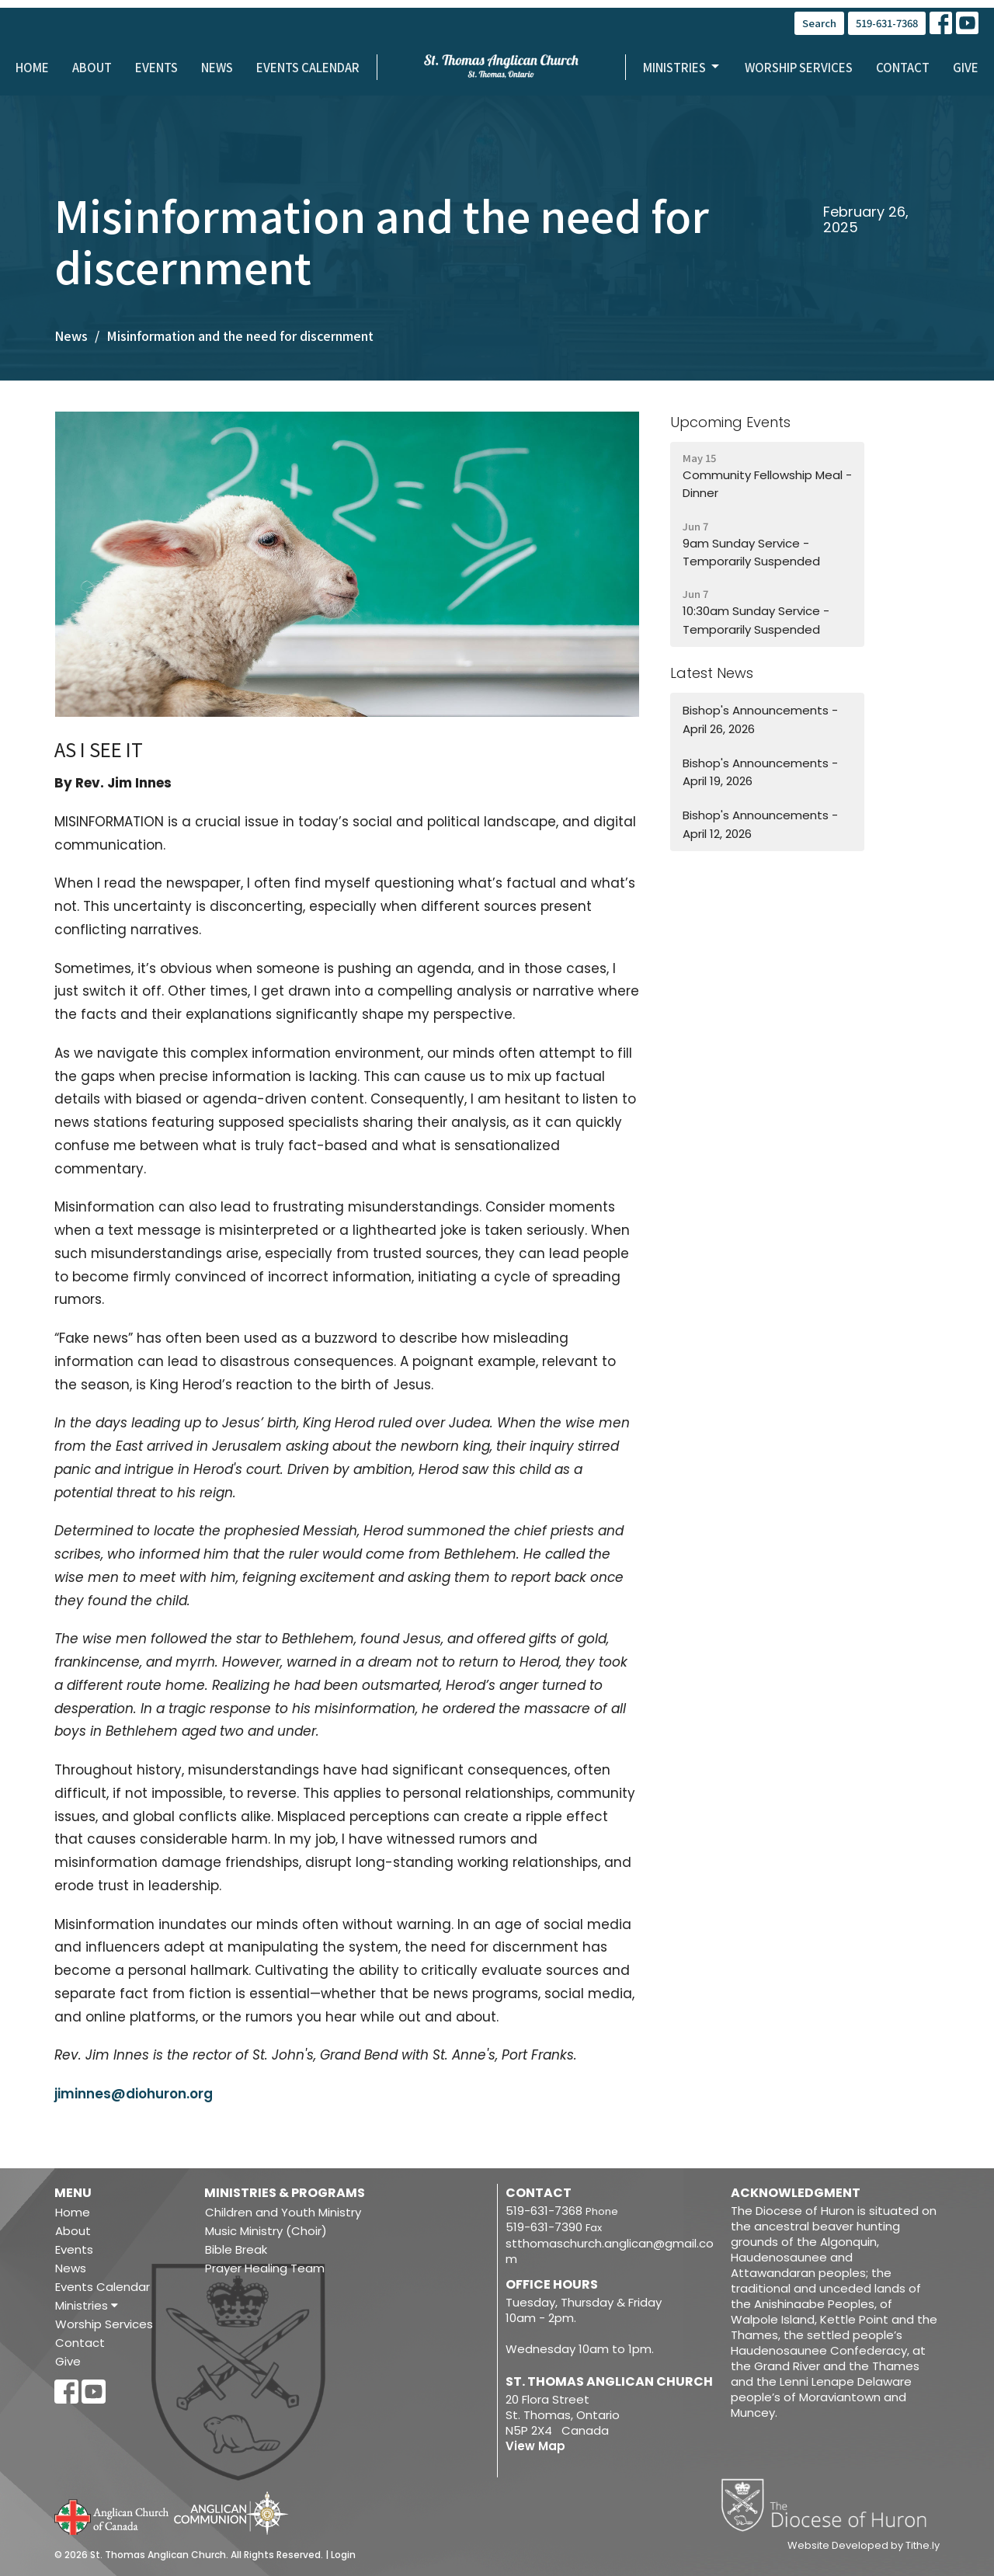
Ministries (682, 67)
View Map (535, 2446)
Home (32, 67)
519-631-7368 (887, 23)
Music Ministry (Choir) (266, 2231)
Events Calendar (308, 67)
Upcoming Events (730, 422)
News (217, 67)
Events (156, 67)
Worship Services (799, 67)
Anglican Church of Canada (112, 2515)
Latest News (711, 673)
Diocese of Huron (829, 2504)
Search (819, 23)
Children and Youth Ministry (283, 2212)
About (92, 67)
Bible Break (236, 2249)
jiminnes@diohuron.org (133, 2093)
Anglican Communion (231, 2513)
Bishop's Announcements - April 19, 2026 (760, 772)
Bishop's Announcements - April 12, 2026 (760, 824)
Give (965, 67)
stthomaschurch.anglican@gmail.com (610, 2251)
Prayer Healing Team (265, 2268)
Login (343, 2554)
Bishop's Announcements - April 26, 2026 (760, 719)
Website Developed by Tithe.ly (863, 2545)
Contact (903, 67)
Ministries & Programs (284, 2193)
